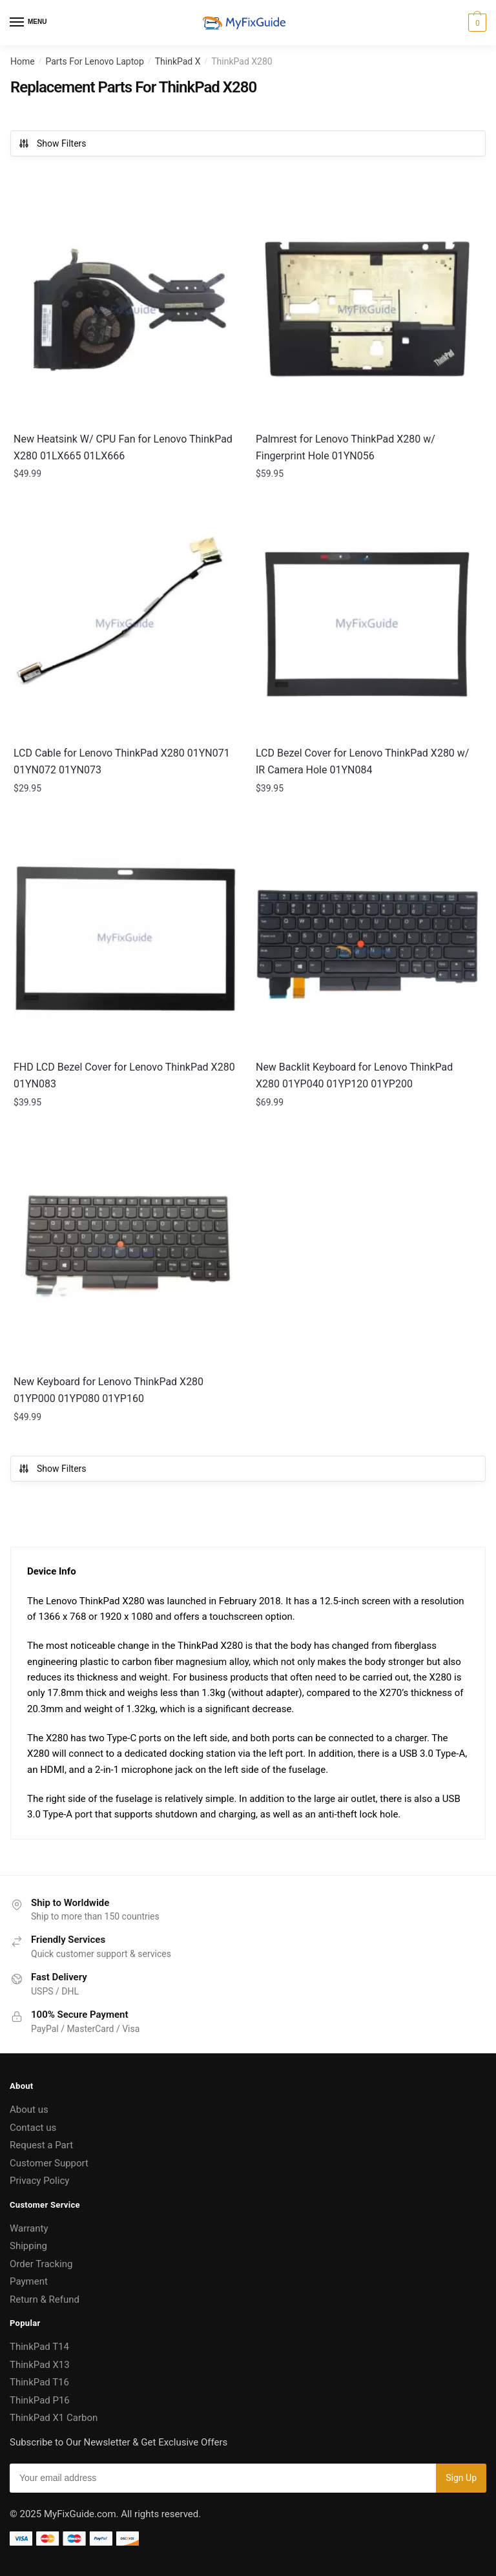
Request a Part (41, 2145)
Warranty (29, 2228)
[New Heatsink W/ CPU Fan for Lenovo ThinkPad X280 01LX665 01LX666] (125, 310)
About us (29, 2109)
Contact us (33, 2127)
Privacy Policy (39, 2180)
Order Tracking (41, 2264)
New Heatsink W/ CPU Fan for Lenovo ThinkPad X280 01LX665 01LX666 (123, 447)
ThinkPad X (178, 61)
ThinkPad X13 (40, 2365)
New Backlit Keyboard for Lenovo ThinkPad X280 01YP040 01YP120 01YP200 (354, 1075)
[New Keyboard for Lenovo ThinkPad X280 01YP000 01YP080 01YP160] (125, 1253)
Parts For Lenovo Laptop (94, 61)
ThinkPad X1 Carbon (54, 2418)
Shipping (28, 2246)
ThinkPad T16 (39, 2382)
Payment (29, 2281)
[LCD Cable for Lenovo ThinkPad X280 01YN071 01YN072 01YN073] (125, 624)
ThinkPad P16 (40, 2400)
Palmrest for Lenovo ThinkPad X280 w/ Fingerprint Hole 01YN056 (345, 447)
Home (22, 61)
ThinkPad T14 (39, 2346)
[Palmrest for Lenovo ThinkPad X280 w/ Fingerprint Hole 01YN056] (367, 310)
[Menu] (29, 22)
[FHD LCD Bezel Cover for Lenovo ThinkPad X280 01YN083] (125, 938)
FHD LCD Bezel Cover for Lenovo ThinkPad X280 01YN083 (124, 1075)
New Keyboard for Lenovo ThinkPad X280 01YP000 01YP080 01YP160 (108, 1390)
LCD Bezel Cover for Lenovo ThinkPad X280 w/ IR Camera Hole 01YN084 (362, 761)
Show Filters (52, 143)
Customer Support (49, 2163)
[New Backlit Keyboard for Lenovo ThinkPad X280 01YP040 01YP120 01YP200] (367, 938)
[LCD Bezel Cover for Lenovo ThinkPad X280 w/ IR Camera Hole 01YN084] (367, 624)
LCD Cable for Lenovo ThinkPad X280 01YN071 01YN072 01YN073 (122, 761)
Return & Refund (44, 2299)
